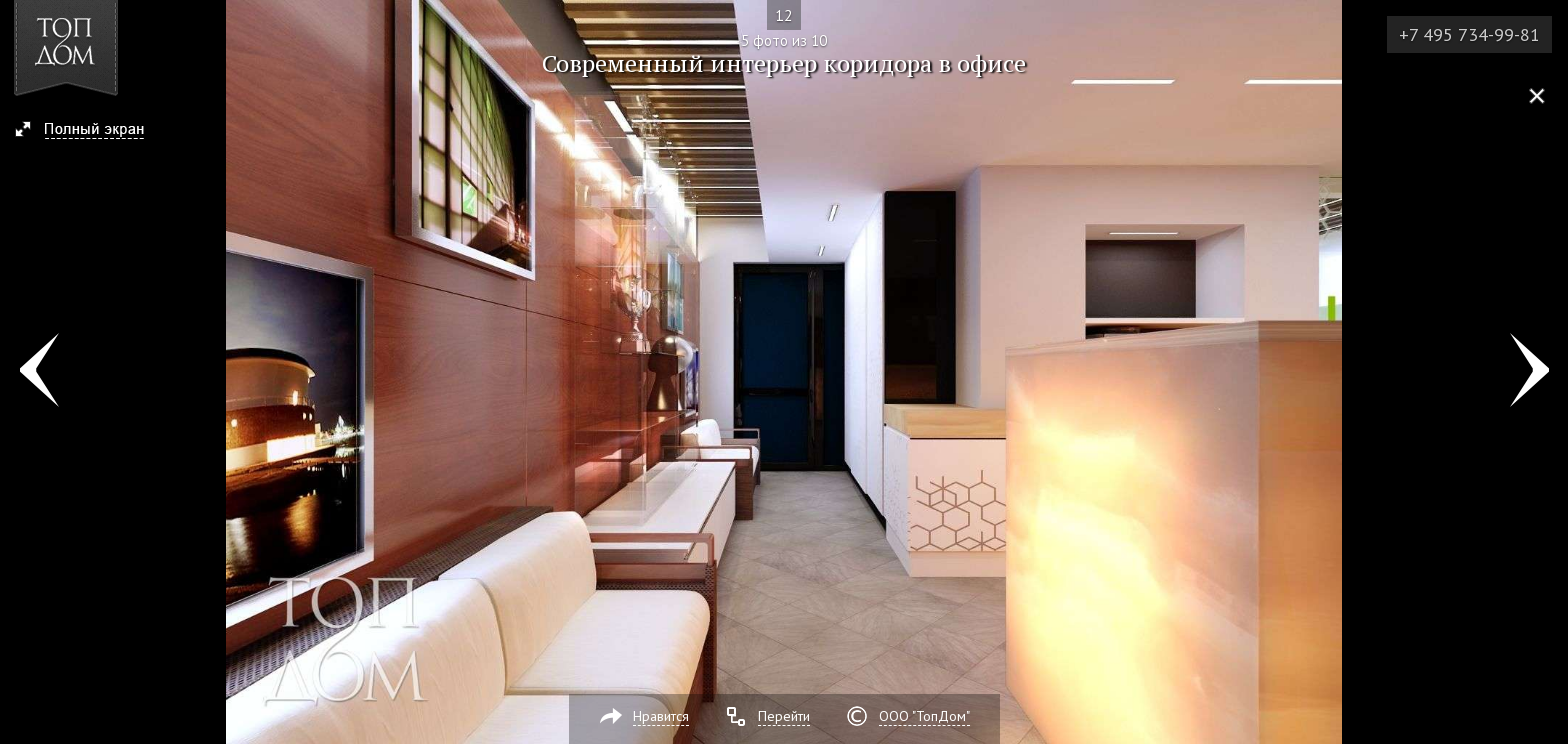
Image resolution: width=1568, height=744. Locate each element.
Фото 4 (38, 372)
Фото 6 (1529, 372)
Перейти (784, 716)
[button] (88, 131)
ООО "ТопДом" (924, 716)
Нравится (661, 716)
